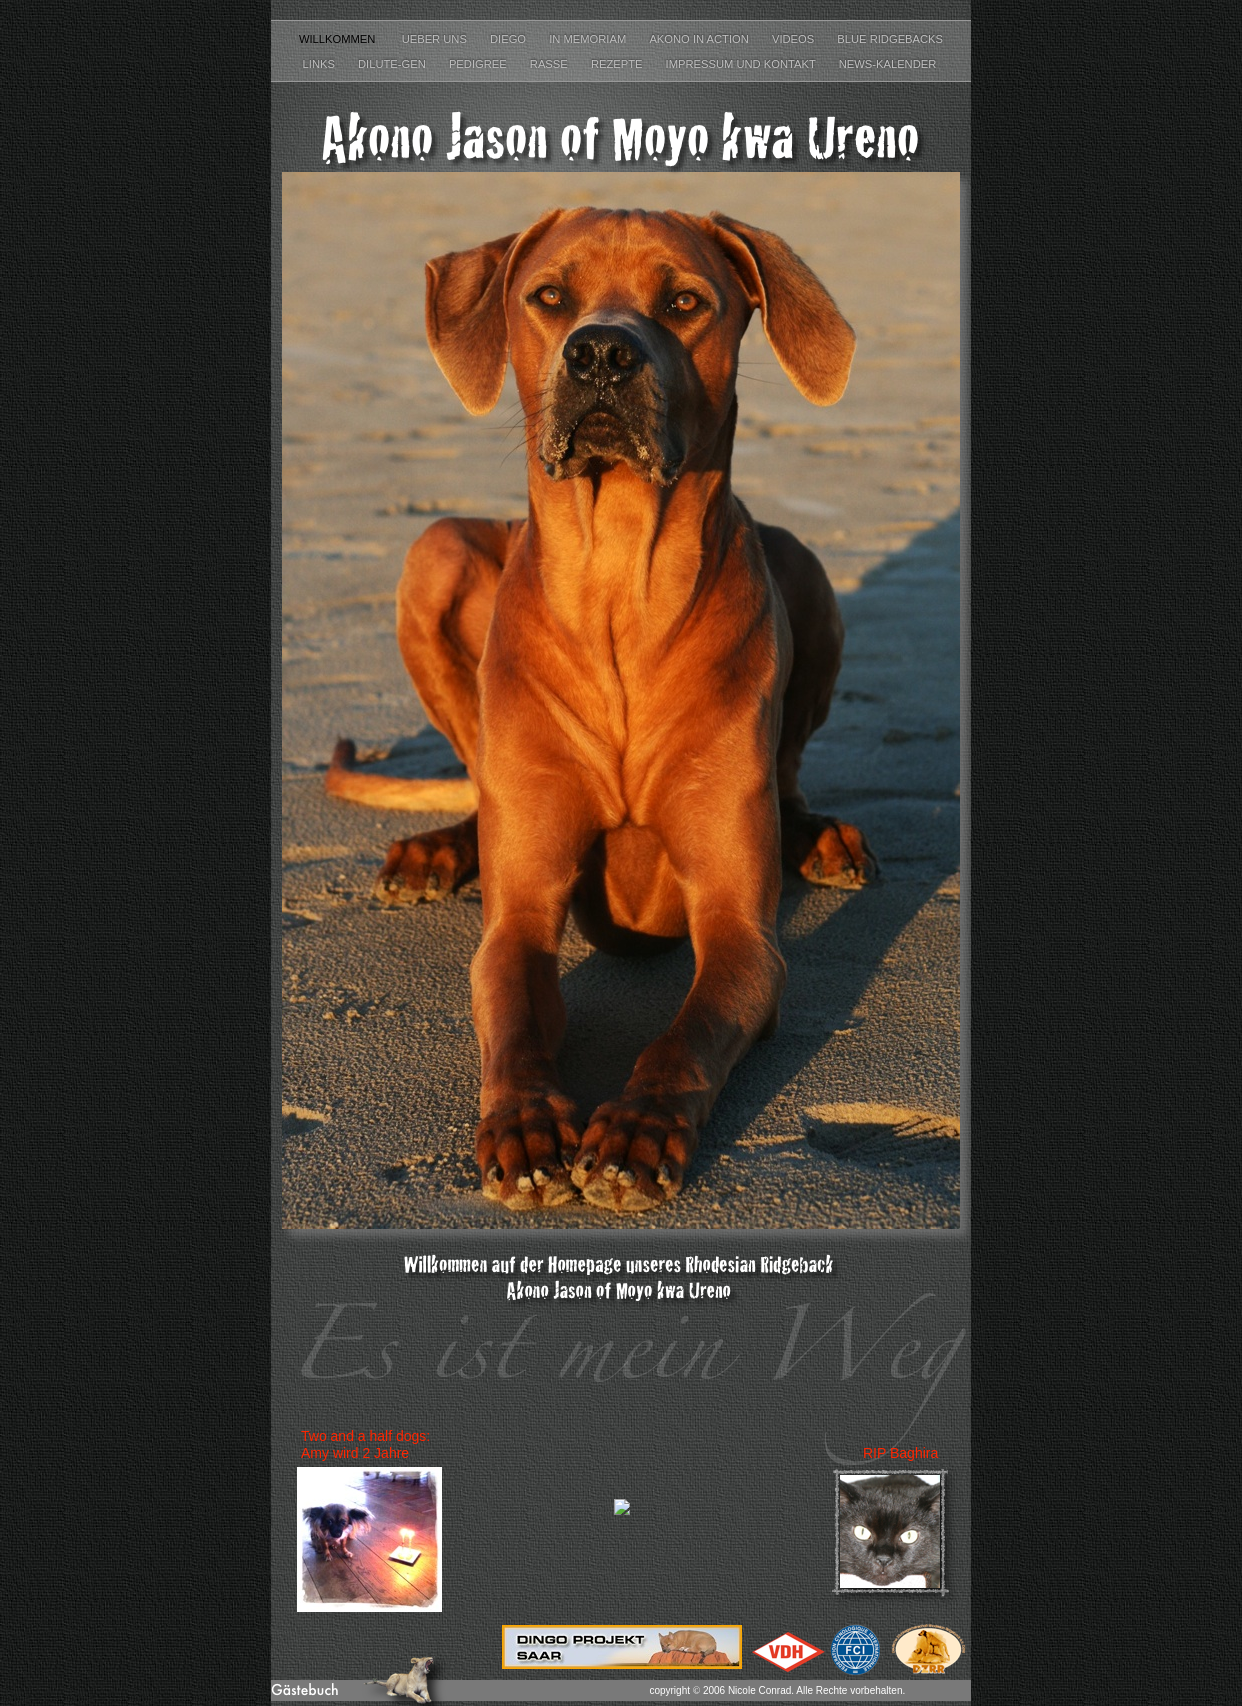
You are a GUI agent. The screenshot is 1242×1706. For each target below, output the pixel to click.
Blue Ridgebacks (890, 39)
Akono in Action (700, 39)
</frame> (621, 1518)
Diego (509, 39)
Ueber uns (436, 39)
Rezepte (618, 64)
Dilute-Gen (393, 64)
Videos (794, 39)
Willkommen (340, 39)
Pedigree (479, 64)
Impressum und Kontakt (742, 64)
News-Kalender (889, 64)
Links (320, 64)
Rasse (550, 64)
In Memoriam (589, 39)
